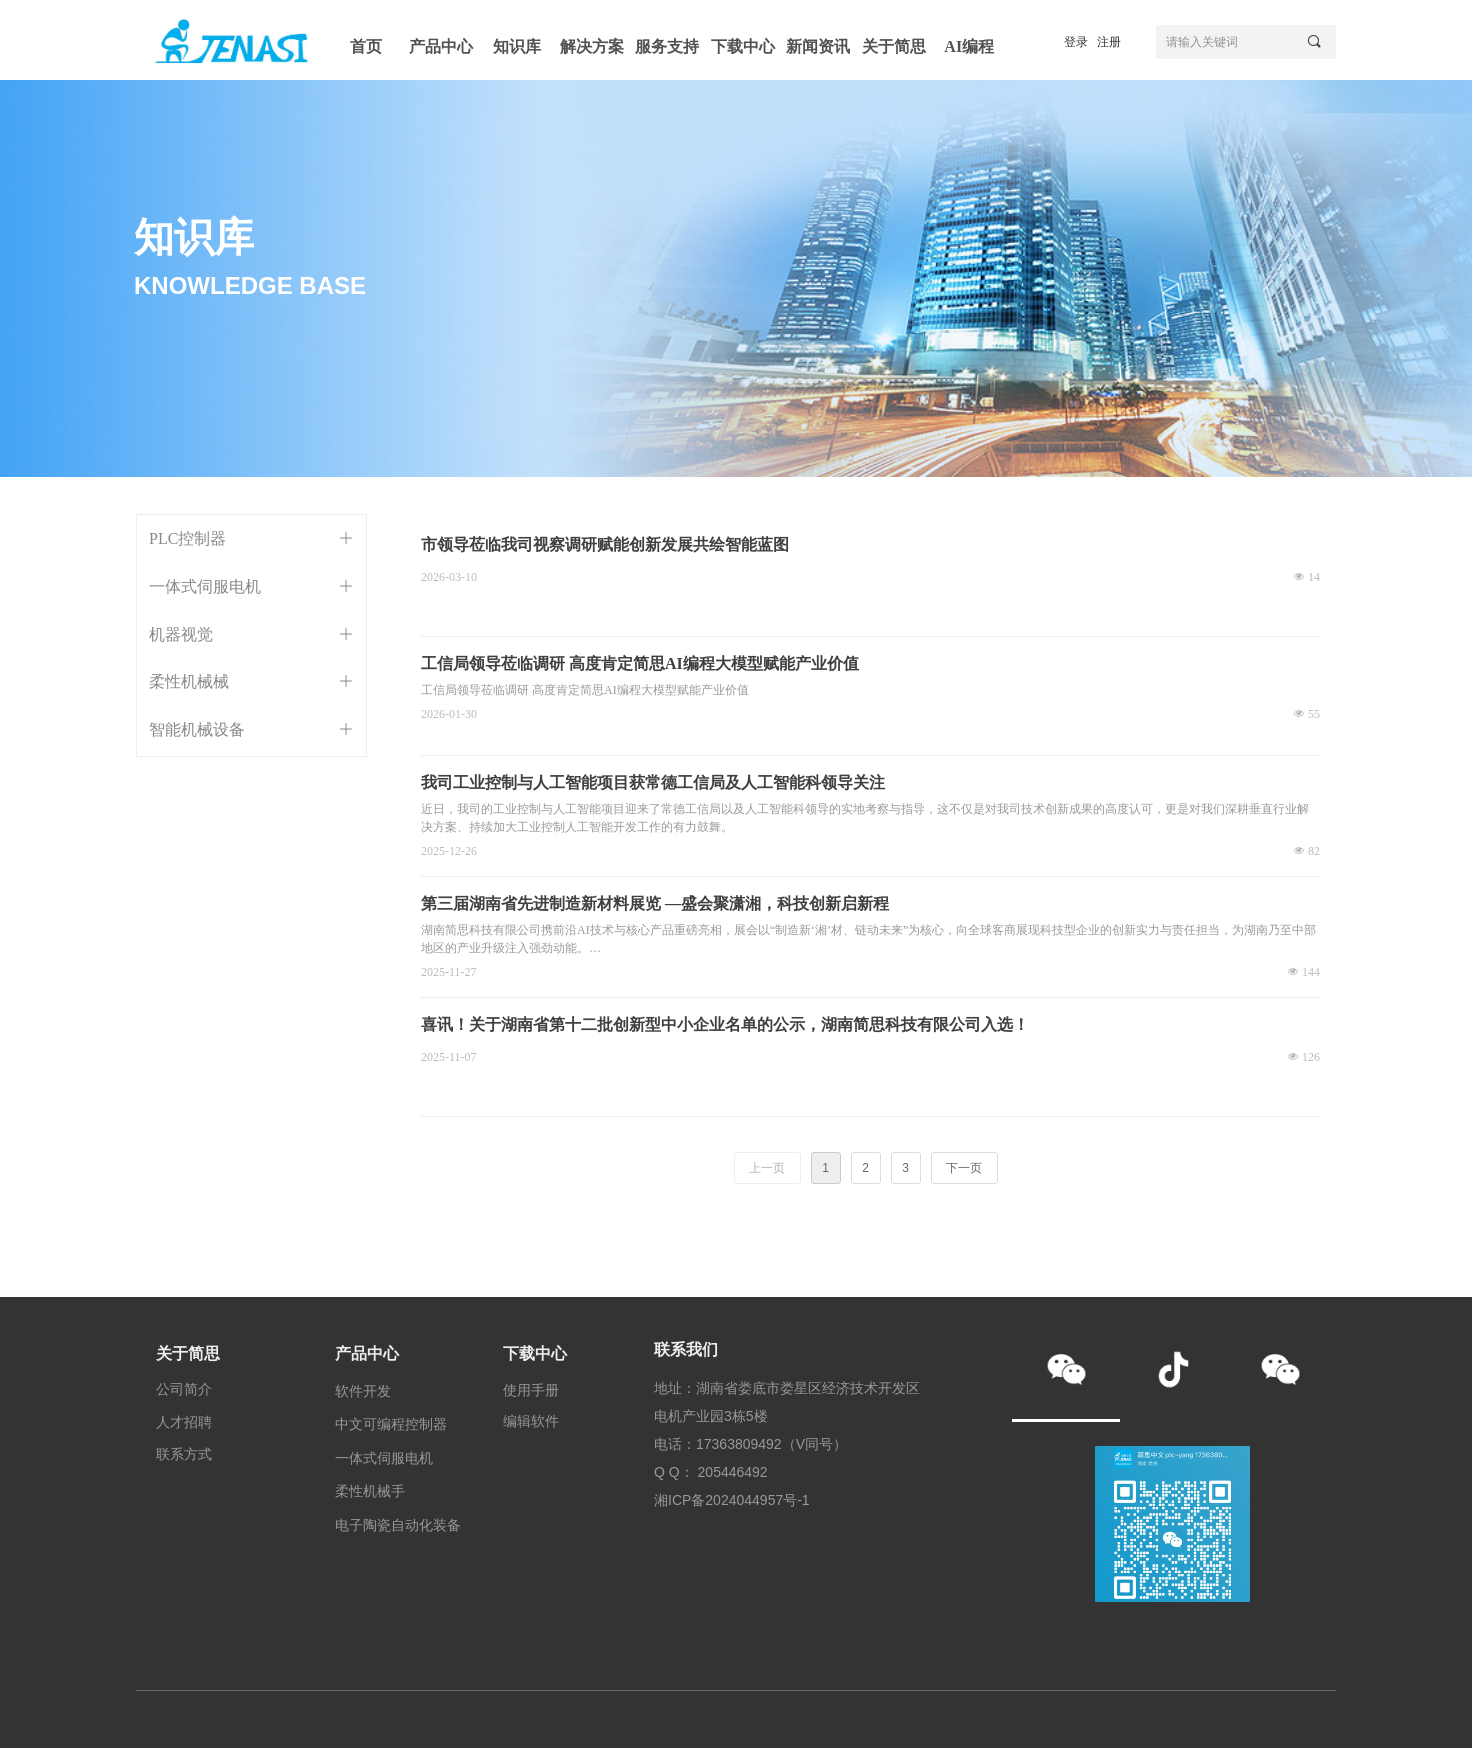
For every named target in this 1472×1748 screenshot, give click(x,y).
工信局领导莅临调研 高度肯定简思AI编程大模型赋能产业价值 (640, 663)
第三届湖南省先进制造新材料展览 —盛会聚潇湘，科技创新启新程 (655, 903)
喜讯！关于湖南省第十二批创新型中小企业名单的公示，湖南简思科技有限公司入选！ (725, 1024)
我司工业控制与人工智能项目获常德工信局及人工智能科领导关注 (653, 782)
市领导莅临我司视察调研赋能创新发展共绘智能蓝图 (605, 544)
